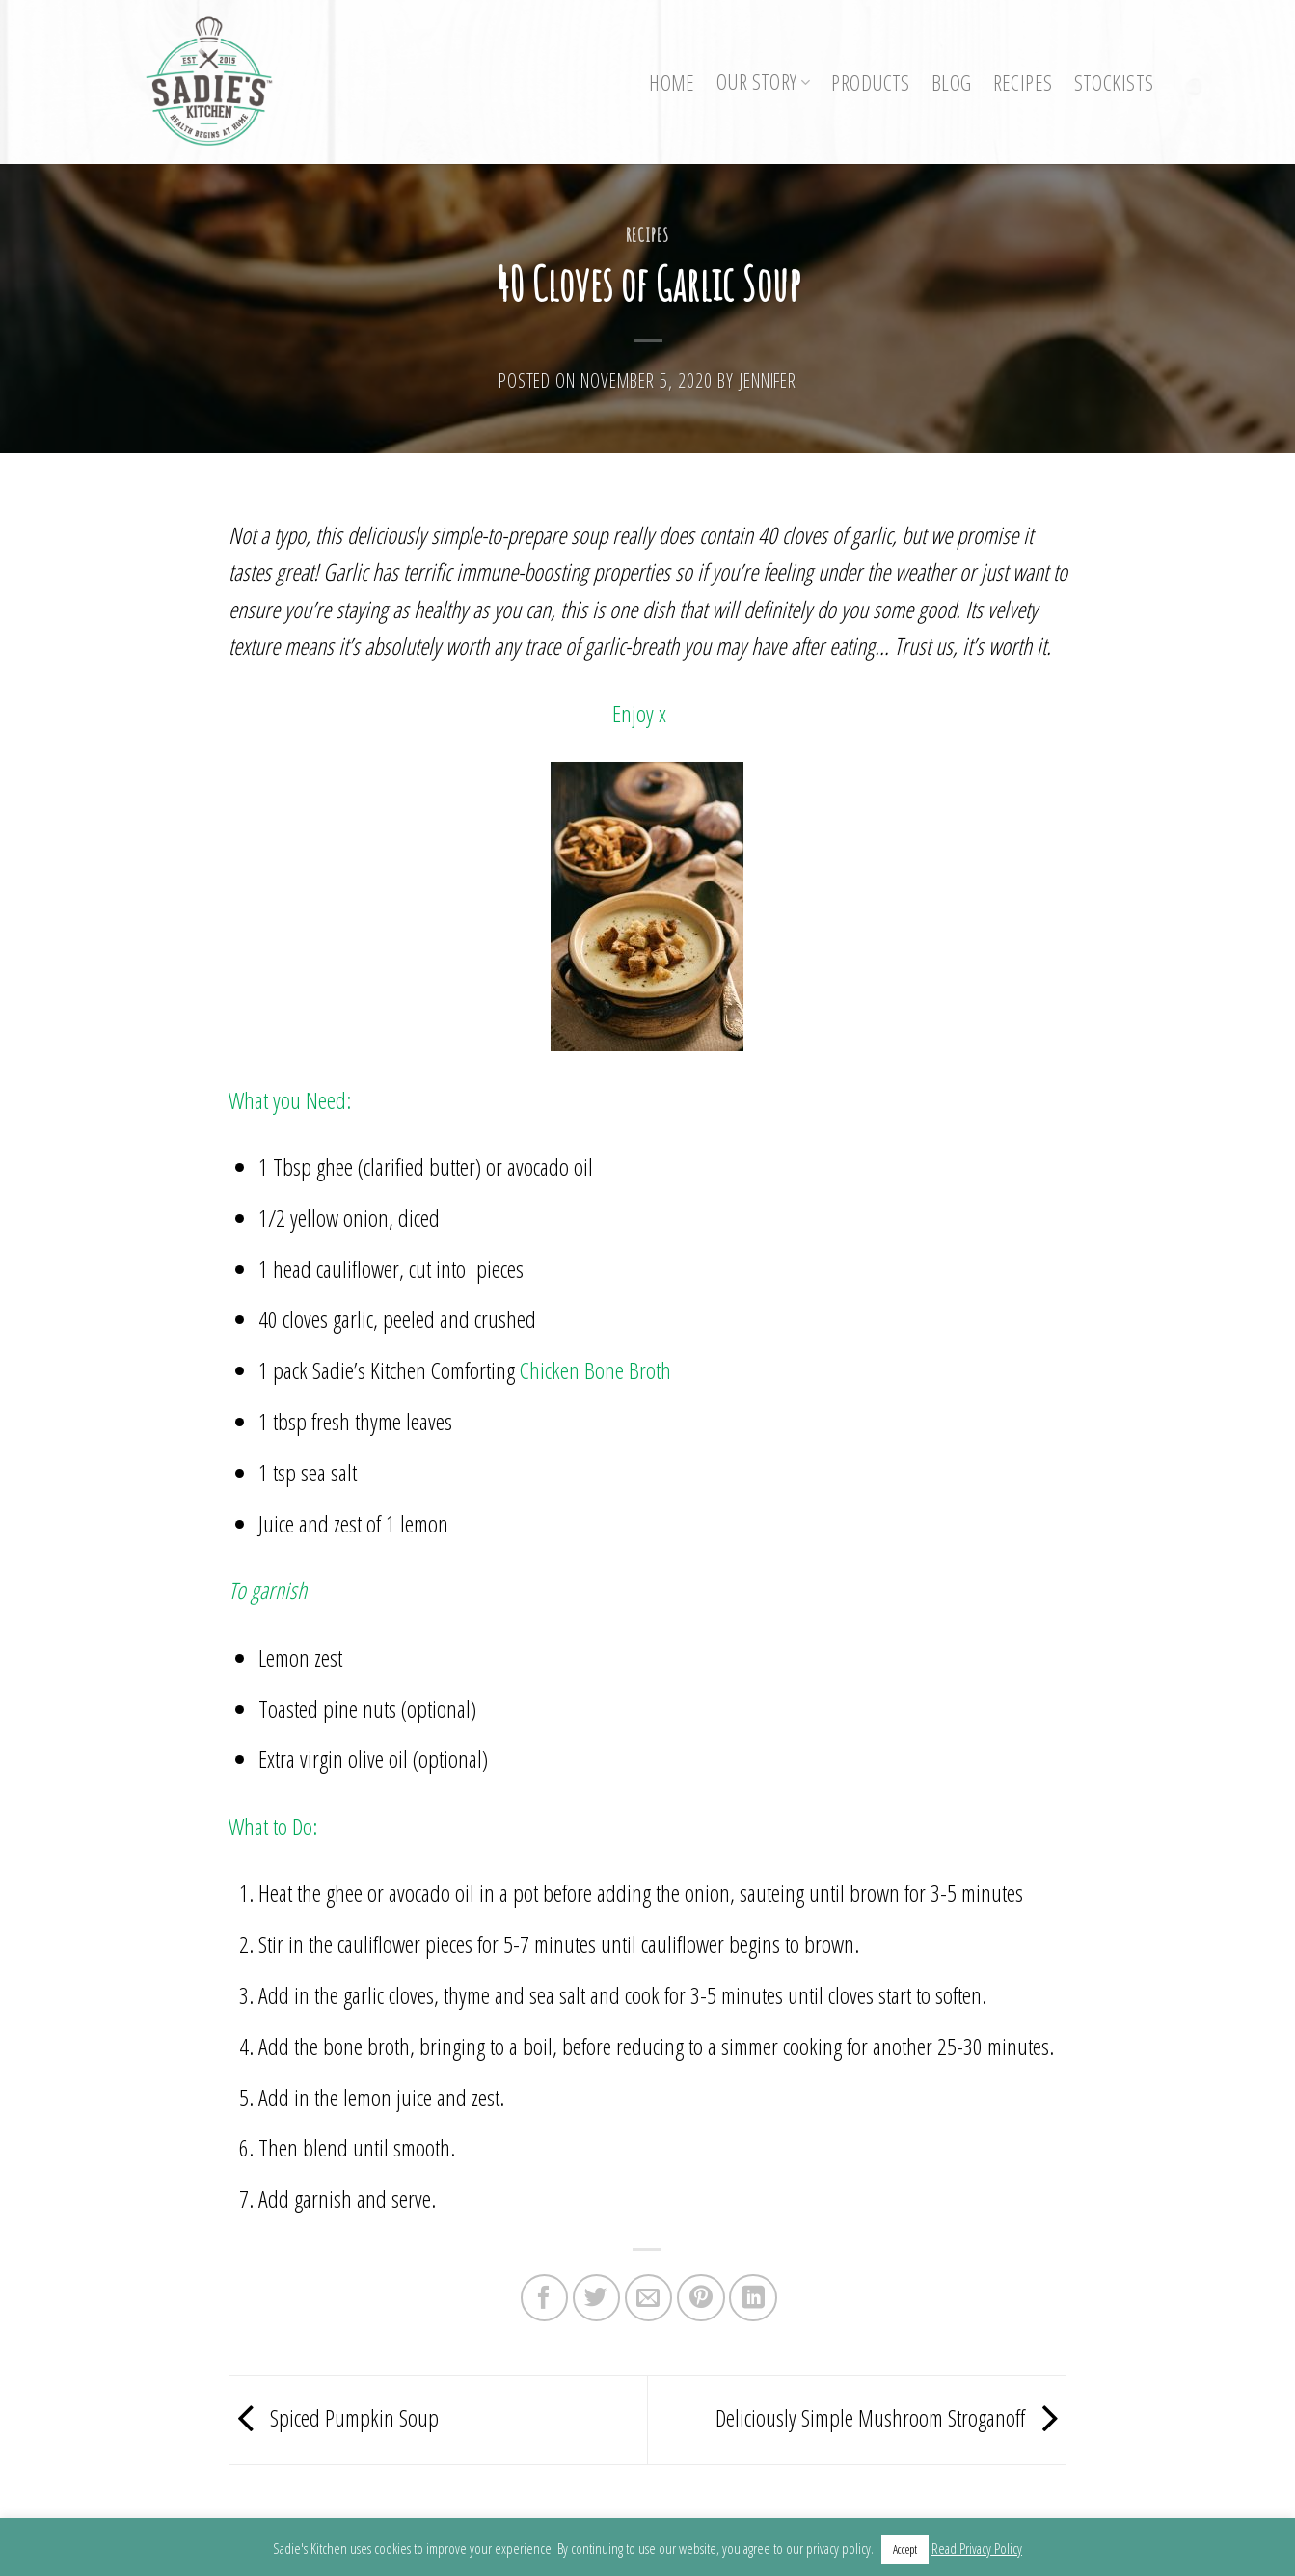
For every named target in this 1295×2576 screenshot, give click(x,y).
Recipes (1023, 82)
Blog (951, 82)
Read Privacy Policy (976, 2548)
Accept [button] (905, 2549)
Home (672, 82)
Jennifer (768, 380)
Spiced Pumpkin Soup (334, 2417)
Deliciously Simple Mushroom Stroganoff (891, 2417)
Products (870, 82)
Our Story (763, 81)
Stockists (1114, 82)
